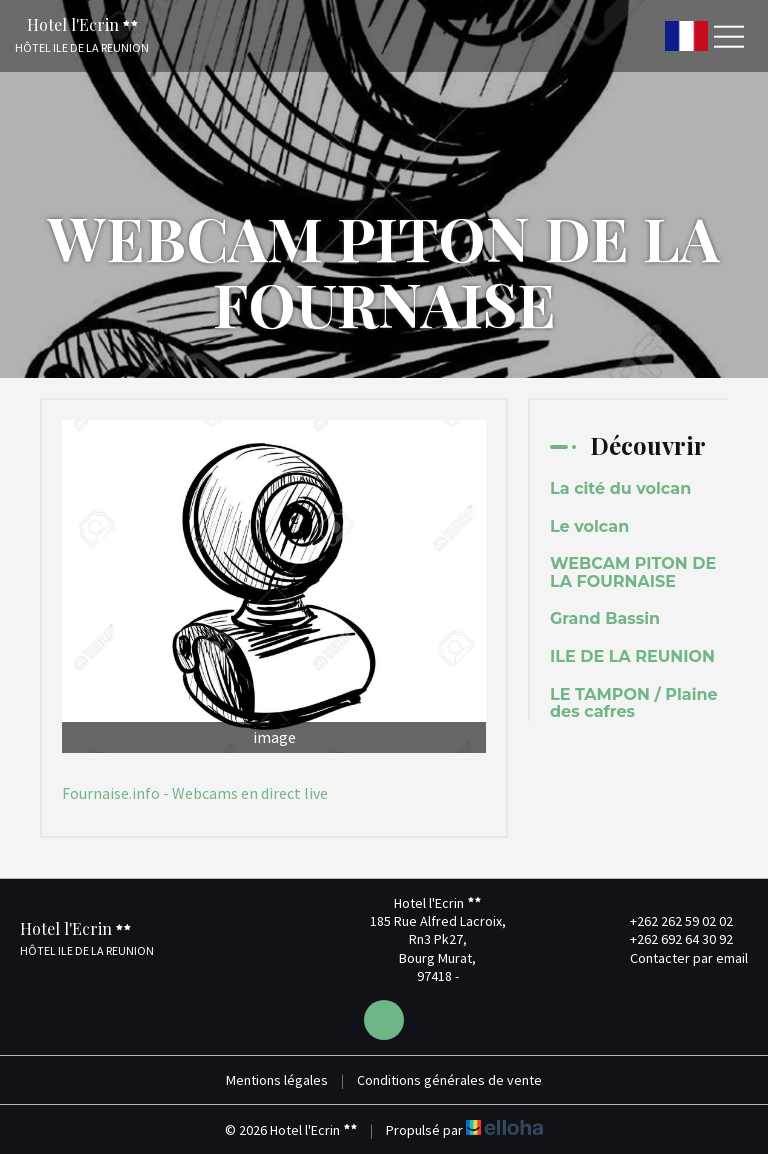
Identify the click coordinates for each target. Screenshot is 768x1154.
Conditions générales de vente (449, 1080)
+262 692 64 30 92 (670, 939)
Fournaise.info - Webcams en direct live (195, 793)
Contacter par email (677, 958)
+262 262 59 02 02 (670, 921)
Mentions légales (277, 1080)
